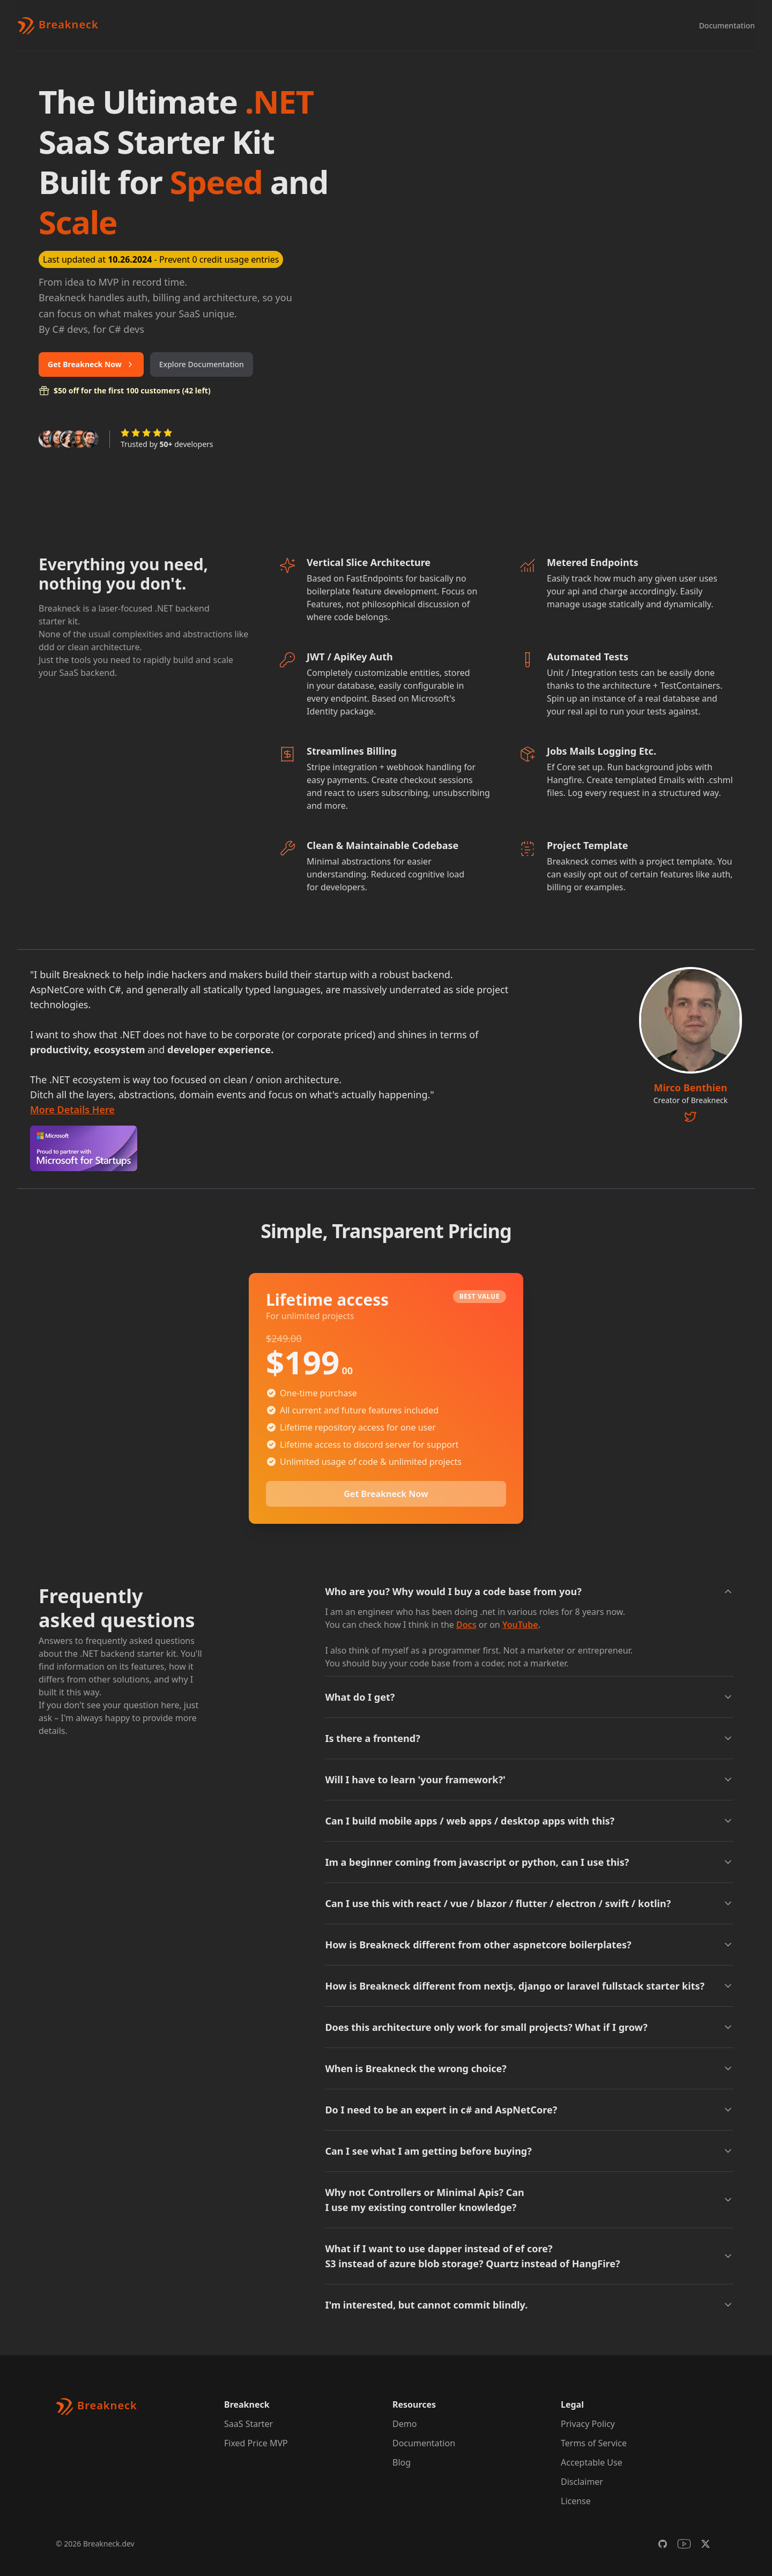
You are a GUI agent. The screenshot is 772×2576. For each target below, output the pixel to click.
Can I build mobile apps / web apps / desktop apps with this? (529, 1820)
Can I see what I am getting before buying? (529, 2151)
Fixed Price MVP (256, 2443)
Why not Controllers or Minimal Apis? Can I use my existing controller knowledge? (529, 2200)
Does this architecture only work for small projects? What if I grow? (529, 2027)
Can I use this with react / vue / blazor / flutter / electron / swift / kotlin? (529, 1903)
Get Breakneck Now (91, 364)
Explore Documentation (201, 364)
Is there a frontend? (529, 1738)
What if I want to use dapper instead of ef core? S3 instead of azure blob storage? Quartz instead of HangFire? (529, 2256)
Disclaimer (582, 2482)
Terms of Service (594, 2443)
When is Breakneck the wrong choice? (529, 2068)
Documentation (727, 25)
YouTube (520, 1625)
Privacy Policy (588, 2424)
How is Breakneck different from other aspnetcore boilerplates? (529, 1944)
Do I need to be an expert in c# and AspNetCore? (529, 2109)
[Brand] (58, 25)
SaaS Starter (248, 2424)
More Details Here (72, 1109)
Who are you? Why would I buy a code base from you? (529, 1591)
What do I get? (529, 1697)
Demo (404, 2424)
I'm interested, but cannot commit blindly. (529, 2304)
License (576, 2501)
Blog (401, 2462)
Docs (466, 1625)
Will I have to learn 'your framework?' (529, 1779)
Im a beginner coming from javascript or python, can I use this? (529, 1862)
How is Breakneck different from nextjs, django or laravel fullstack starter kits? (529, 1985)
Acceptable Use (591, 2462)
